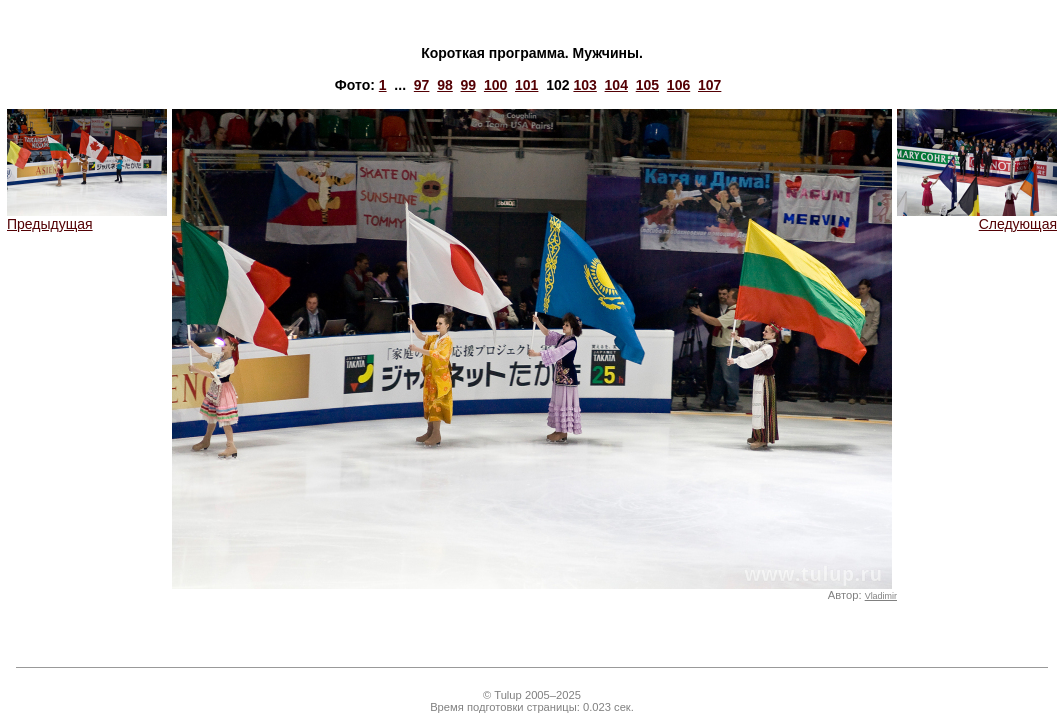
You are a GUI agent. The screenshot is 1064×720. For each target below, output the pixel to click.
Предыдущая (87, 217)
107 (709, 85)
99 (469, 85)
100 (495, 85)
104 (616, 85)
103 (584, 85)
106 (678, 85)
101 (526, 85)
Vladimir (881, 596)
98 (445, 85)
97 (422, 85)
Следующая (977, 217)
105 (647, 85)
